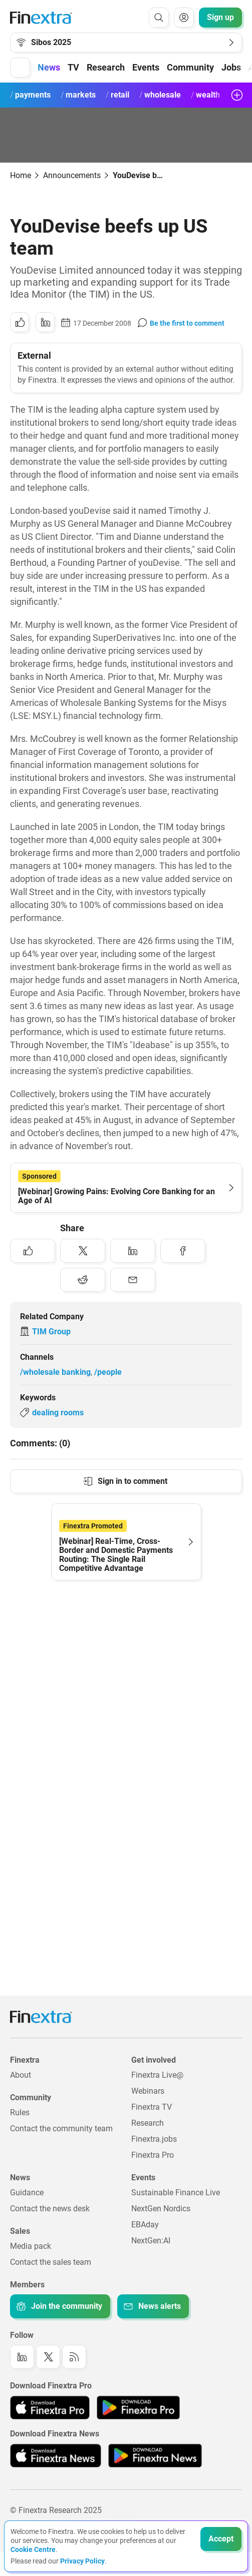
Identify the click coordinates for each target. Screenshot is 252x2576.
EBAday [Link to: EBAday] (145, 2224)
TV (73, 67)
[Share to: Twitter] (82, 1251)
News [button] (49, 67)
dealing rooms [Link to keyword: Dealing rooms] (58, 1412)
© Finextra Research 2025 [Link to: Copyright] (56, 2510)
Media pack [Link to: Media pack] (30, 2246)
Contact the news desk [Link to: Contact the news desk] (50, 2208)
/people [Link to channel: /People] (108, 1372)
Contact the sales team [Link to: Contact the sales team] (50, 2262)
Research (106, 67)
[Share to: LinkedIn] (45, 322)
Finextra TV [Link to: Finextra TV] (151, 2107)
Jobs (231, 67)
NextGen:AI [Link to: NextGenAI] (150, 2240)
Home (20, 175)
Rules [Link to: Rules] (20, 2112)
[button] (20, 68)
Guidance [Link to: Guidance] (27, 2192)
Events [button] (145, 67)
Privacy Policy (82, 2561)
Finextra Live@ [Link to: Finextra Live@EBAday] (157, 2075)
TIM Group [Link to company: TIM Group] (51, 1331)
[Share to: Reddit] (82, 1280)
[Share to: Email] (132, 1280)
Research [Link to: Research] (147, 2123)
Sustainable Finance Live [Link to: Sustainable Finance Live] (175, 2192)
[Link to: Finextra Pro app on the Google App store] (138, 2407)
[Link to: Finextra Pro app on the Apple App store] (50, 2407)
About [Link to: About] (20, 2075)
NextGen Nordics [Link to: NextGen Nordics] (160, 2208)
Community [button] (190, 67)
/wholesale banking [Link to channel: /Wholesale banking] (55, 1372)
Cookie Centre (33, 2549)
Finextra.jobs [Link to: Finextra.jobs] (154, 2139)
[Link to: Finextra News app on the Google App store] (155, 2455)
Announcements (72, 175)
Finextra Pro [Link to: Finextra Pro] (152, 2155)
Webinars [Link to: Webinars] (147, 2091)
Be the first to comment (187, 323)
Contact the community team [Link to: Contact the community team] (61, 2128)
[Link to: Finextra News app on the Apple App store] (55, 2455)
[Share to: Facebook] (182, 1251)
